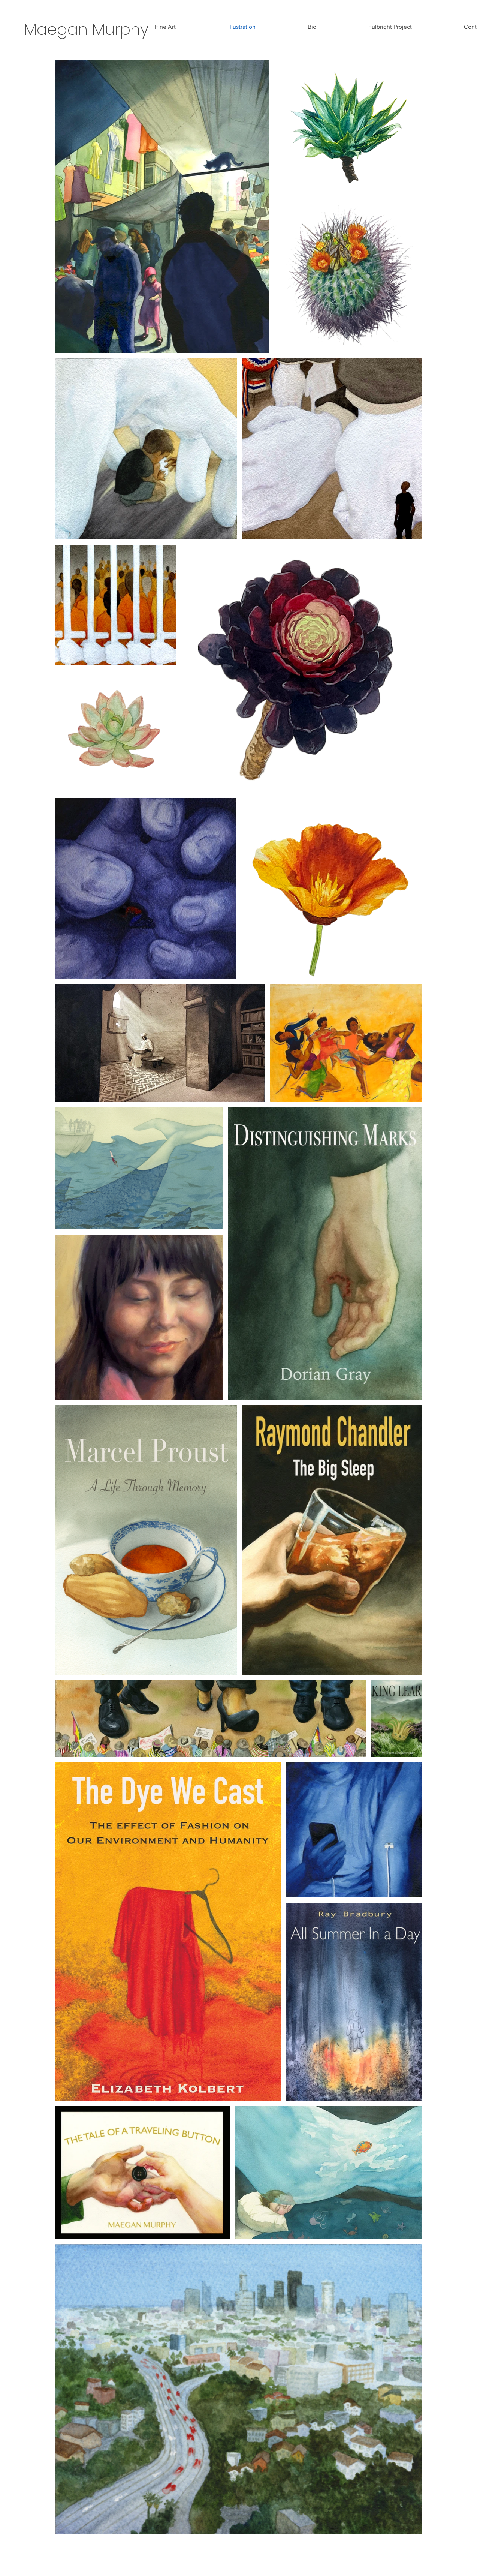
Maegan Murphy (86, 29)
